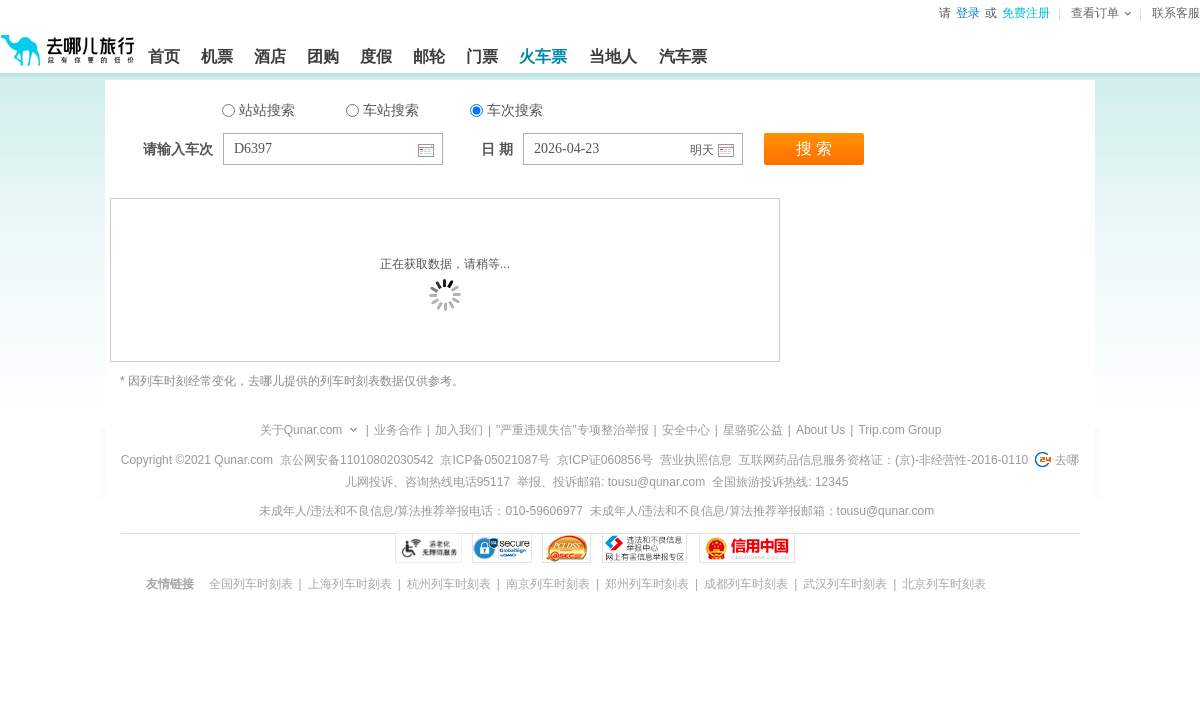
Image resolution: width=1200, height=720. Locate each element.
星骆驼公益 (753, 430)
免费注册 (1026, 13)
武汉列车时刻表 (845, 584)
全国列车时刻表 (251, 584)
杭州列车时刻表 (449, 584)
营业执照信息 (696, 460)
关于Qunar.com (301, 430)
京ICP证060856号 (605, 460)
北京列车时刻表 (944, 584)
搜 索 (814, 148)
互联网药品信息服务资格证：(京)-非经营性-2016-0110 (883, 460)
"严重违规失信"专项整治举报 (572, 430)
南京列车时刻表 (548, 584)
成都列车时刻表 (746, 584)
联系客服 (1176, 13)
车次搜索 (506, 110)
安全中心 (686, 430)
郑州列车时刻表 (647, 584)
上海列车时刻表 (350, 584)
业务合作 (398, 430)
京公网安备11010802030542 (356, 460)
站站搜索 (258, 110)
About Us (820, 430)
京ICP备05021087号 (494, 460)
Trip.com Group (899, 430)
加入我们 (459, 430)
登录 (968, 13)
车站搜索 (382, 110)
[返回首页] (68, 42)
